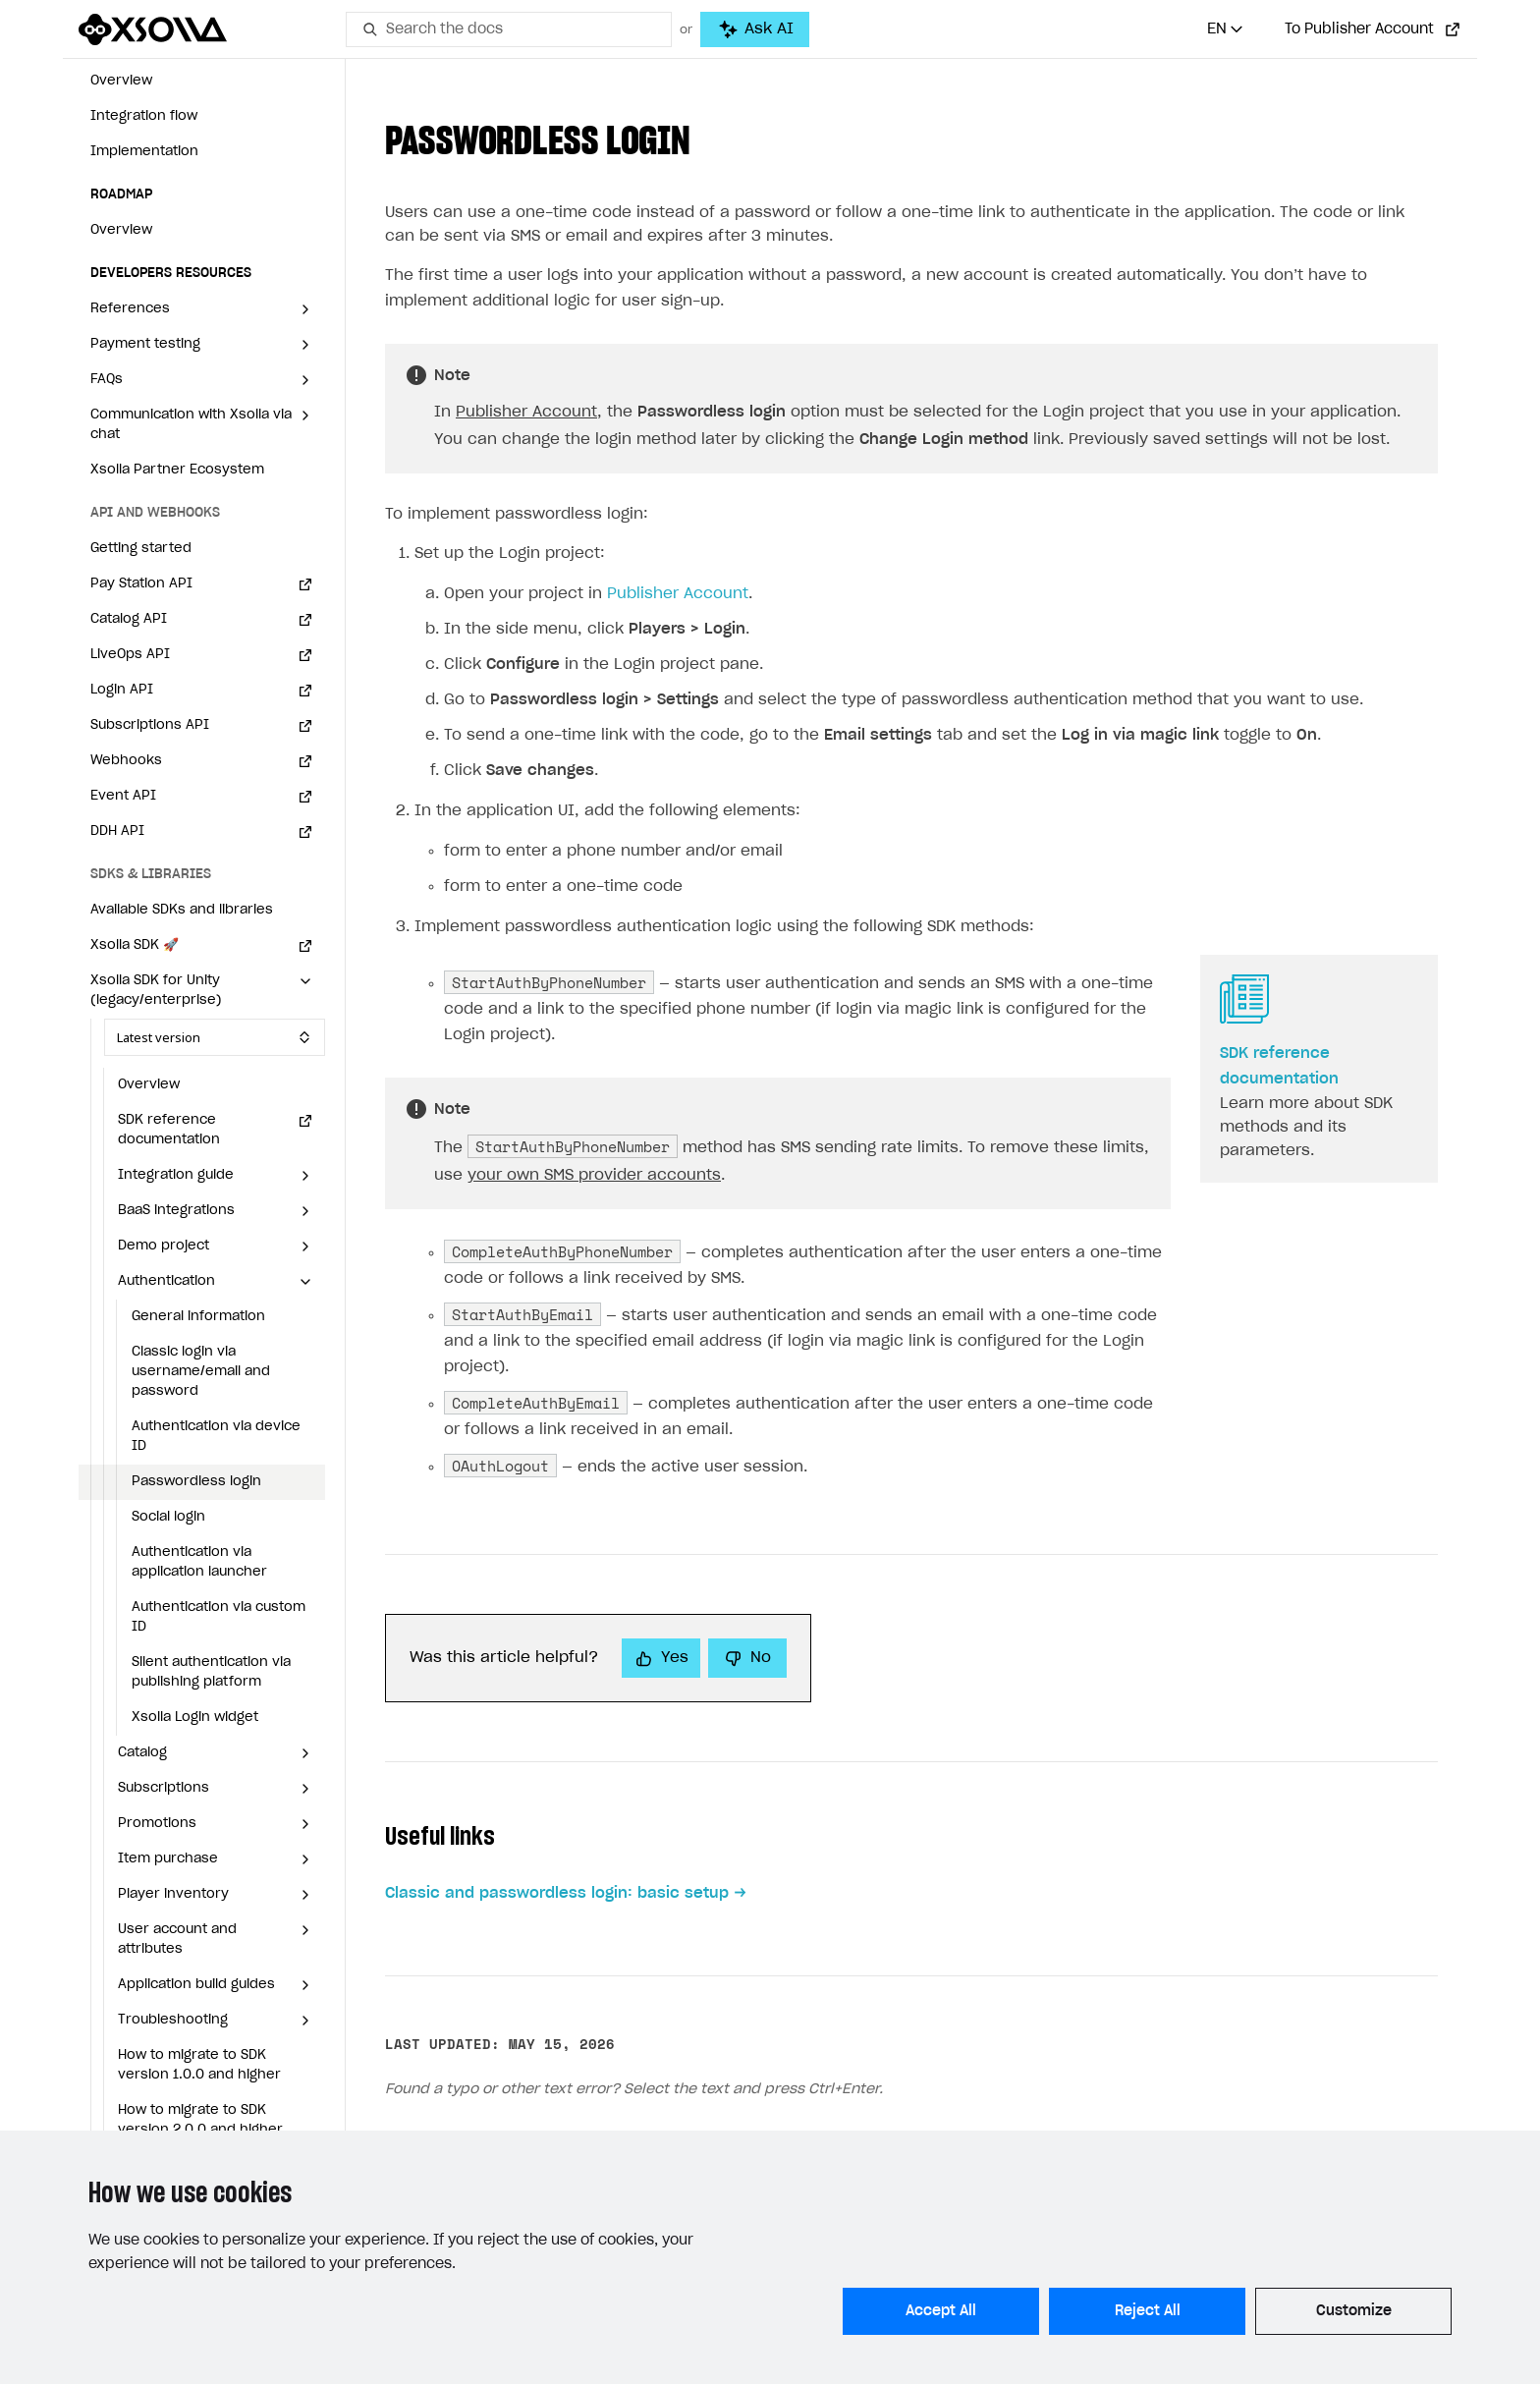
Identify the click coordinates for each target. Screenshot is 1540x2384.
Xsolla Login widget (195, 1717)
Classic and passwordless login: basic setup (557, 1893)
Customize (1354, 2311)
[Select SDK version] (214, 1037)
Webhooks (126, 760)
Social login (168, 1517)
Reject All (1148, 2311)
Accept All (941, 2311)
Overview (121, 81)
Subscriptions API (149, 725)
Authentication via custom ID (218, 1617)
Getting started (141, 548)
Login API (121, 690)
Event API (123, 796)
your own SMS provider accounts (594, 1175)
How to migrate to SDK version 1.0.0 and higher (199, 2065)
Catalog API (128, 619)
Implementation (144, 151)
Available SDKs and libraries (181, 910)
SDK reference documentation (169, 1130)
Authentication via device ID (216, 1436)
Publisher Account (526, 412)
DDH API (117, 831)
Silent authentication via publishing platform (211, 1672)
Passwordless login (196, 1481)
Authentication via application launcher (199, 1562)
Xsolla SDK (134, 945)
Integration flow (143, 116)
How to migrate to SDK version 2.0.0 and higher (200, 2120)
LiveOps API (130, 654)
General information (198, 1316)
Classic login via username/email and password (201, 1372)
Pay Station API (141, 584)
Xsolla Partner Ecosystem (177, 470)
